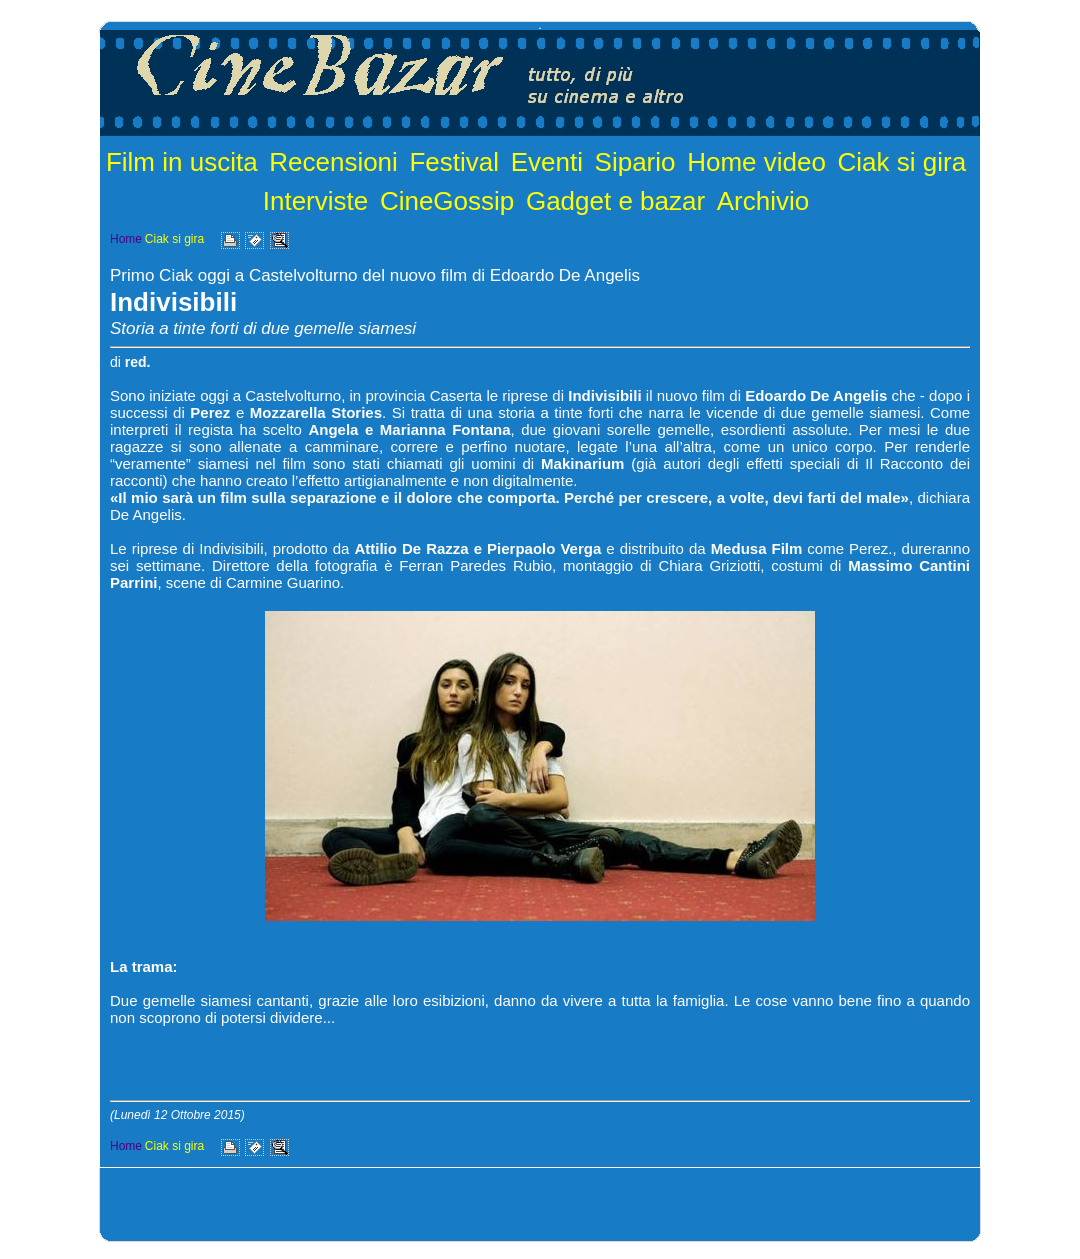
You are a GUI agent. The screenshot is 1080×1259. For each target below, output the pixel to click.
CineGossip (447, 201)
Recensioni (333, 162)
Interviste (316, 201)
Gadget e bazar (615, 201)
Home (126, 239)
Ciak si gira (902, 162)
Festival (454, 162)
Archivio (763, 201)
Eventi (547, 162)
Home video (756, 162)
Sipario (635, 162)
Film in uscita (182, 162)
